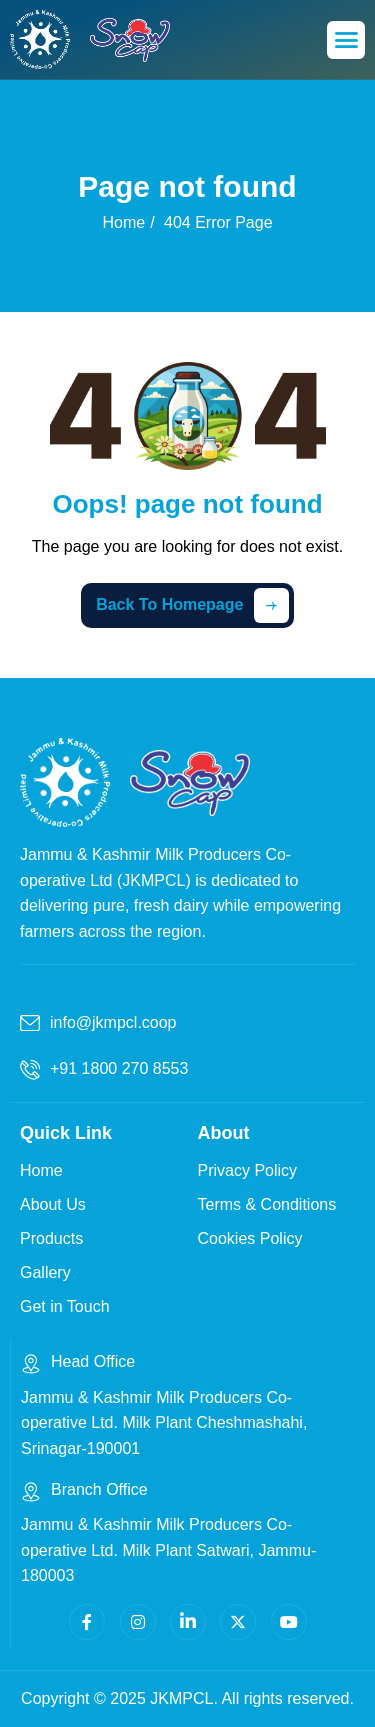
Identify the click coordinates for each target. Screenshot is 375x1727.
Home (41, 1170)
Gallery (45, 1272)
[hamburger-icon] (346, 40)
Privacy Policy (248, 1170)
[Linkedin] (188, 1622)
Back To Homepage (192, 605)
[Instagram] (138, 1622)
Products (51, 1238)
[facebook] (87, 1622)
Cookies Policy (250, 1238)
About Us (53, 1204)
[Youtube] (289, 1622)
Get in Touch (65, 1306)
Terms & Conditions (267, 1204)
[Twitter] (238, 1622)
